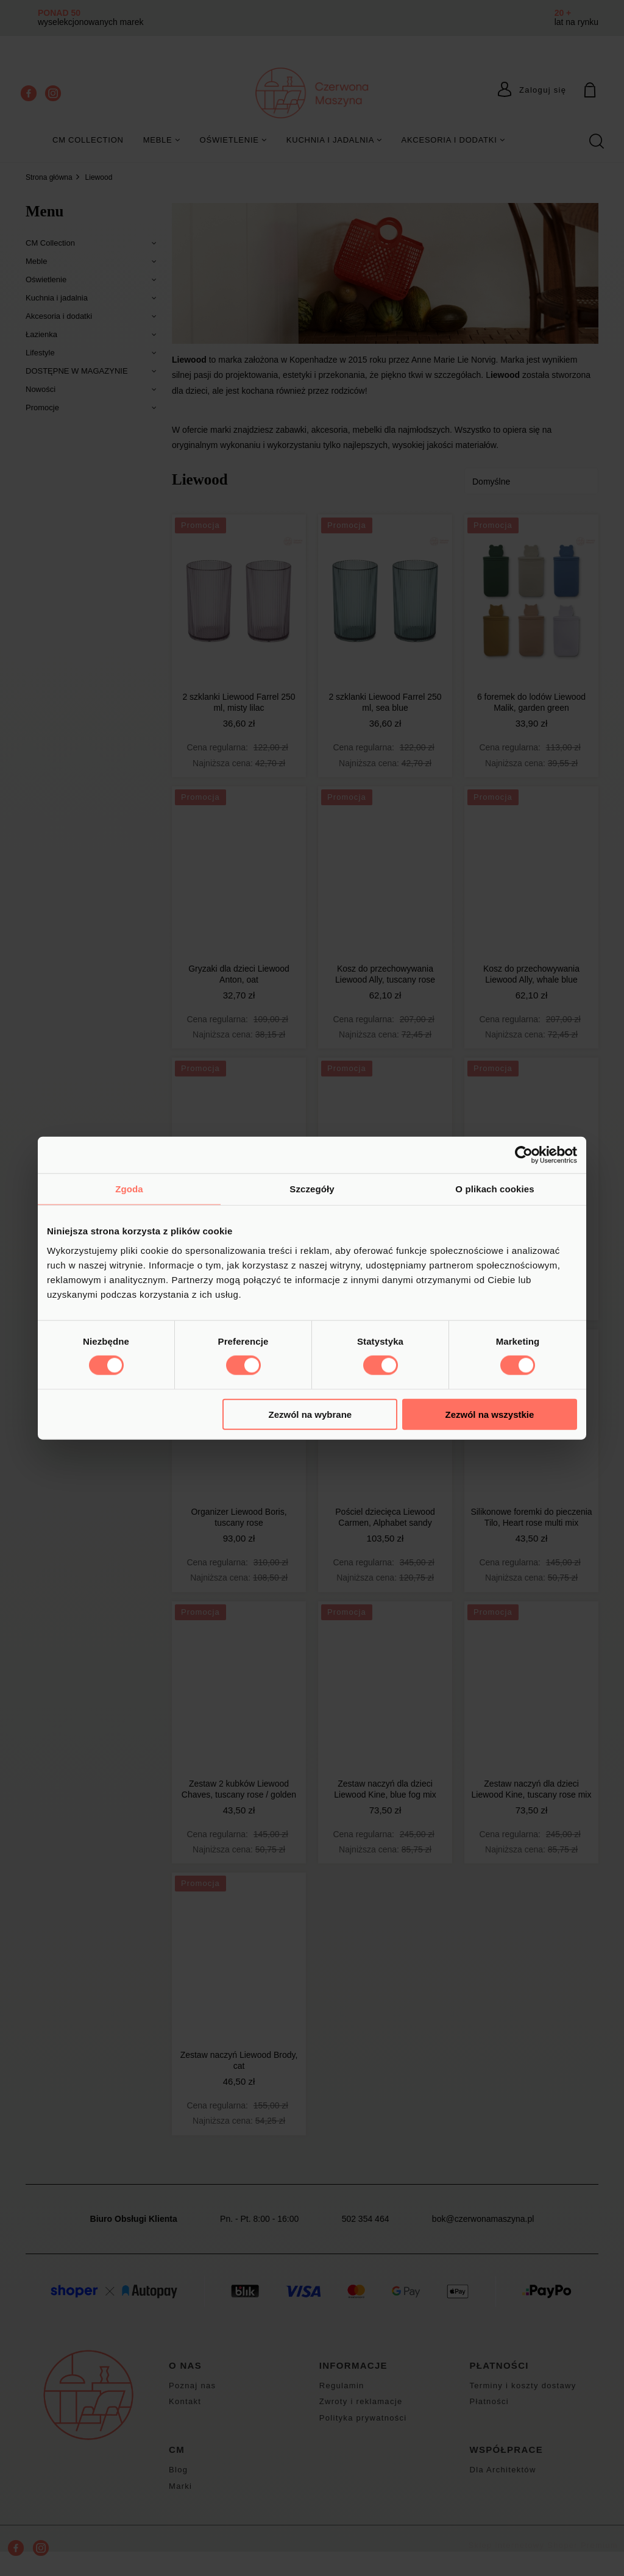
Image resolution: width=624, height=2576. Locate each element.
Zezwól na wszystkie (489, 1414)
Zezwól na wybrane (310, 1414)
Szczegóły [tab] (311, 1189)
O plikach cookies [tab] (494, 1189)
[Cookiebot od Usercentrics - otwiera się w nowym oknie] (523, 1155)
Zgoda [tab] (129, 1189)
